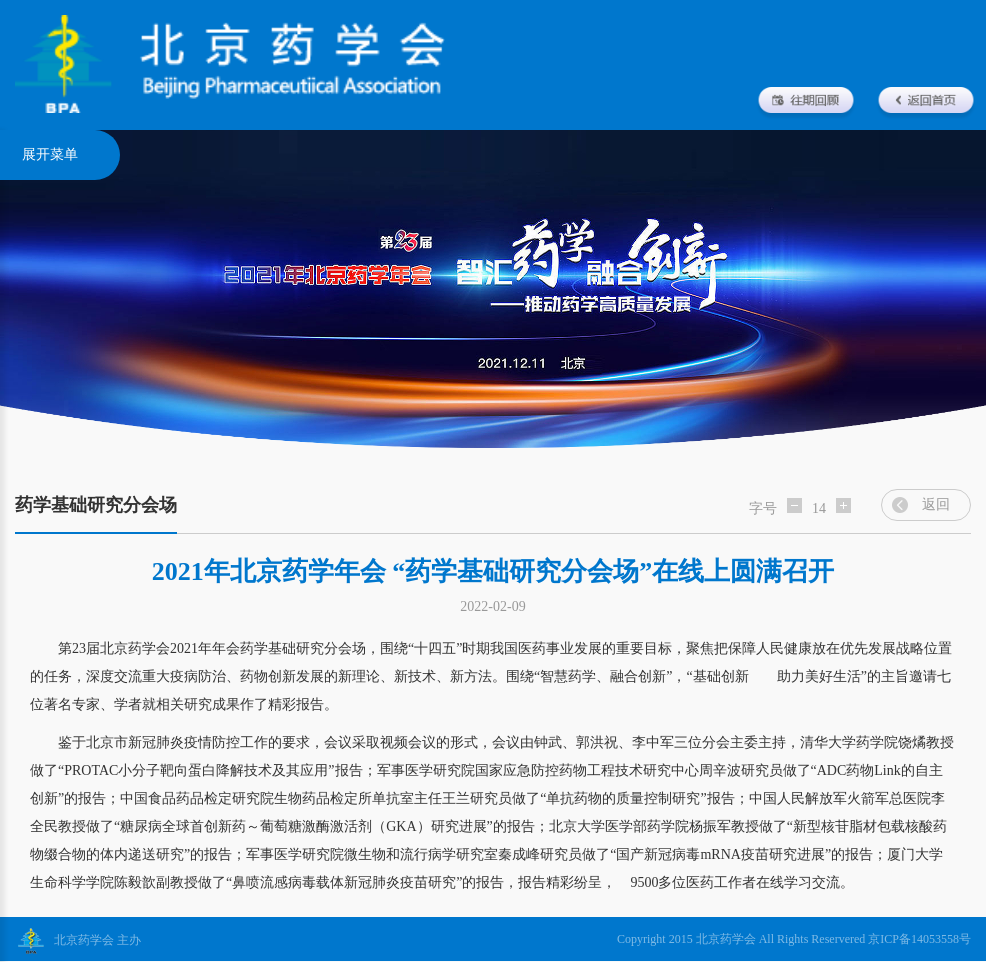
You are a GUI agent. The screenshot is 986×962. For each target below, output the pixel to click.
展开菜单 (50, 154)
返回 (936, 504)
